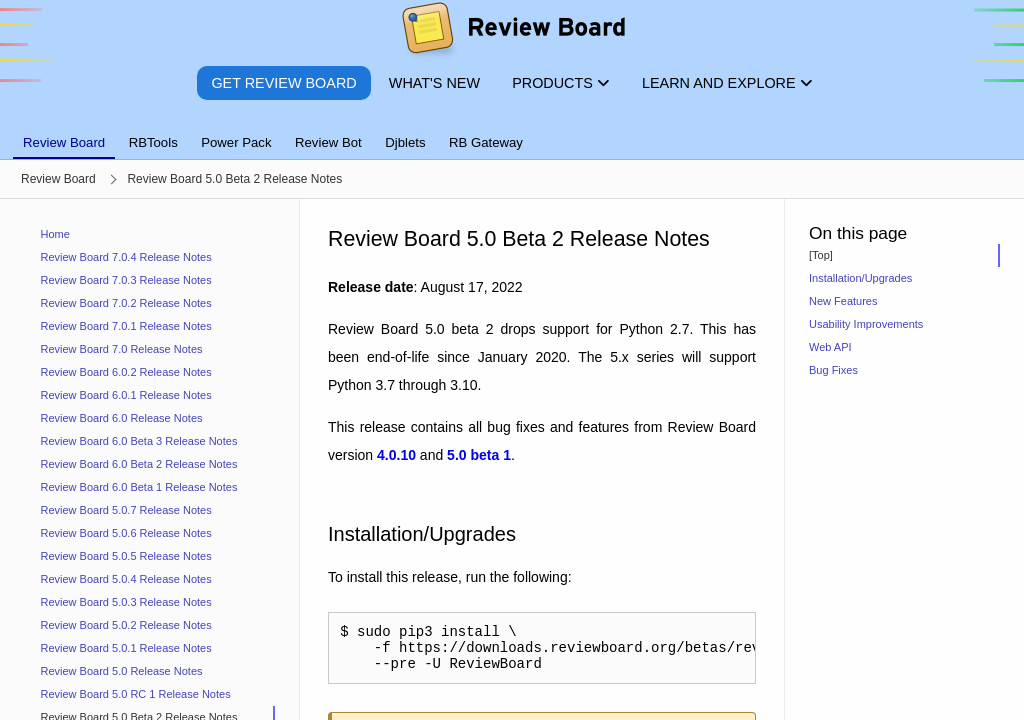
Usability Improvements (866, 324)
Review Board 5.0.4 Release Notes (126, 579)
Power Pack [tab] (236, 142)
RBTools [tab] (153, 142)
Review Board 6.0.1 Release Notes (126, 395)
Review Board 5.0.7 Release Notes (126, 510)
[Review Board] (512, 32)
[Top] (821, 255)
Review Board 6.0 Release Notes (122, 418)
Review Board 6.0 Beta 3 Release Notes (139, 441)
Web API (830, 347)
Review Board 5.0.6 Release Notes (126, 533)
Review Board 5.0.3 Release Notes (126, 602)
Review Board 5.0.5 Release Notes (126, 556)
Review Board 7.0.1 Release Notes (126, 326)
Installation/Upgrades (860, 278)
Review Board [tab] (64, 142)
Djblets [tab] (405, 142)
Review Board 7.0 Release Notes (122, 349)
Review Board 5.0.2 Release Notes (126, 625)
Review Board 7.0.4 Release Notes (126, 257)
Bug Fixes (833, 370)
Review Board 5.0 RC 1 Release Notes (136, 694)
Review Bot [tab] (328, 142)
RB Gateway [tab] (486, 142)
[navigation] (150, 459)
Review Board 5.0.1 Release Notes (126, 648)
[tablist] (512, 131)
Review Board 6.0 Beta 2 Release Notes (139, 464)
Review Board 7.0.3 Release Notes (126, 280)
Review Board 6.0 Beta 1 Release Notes (139, 487)
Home (55, 234)
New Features (843, 301)
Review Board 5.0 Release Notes (122, 671)
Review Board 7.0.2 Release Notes (126, 303)
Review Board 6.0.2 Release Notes (126, 372)
